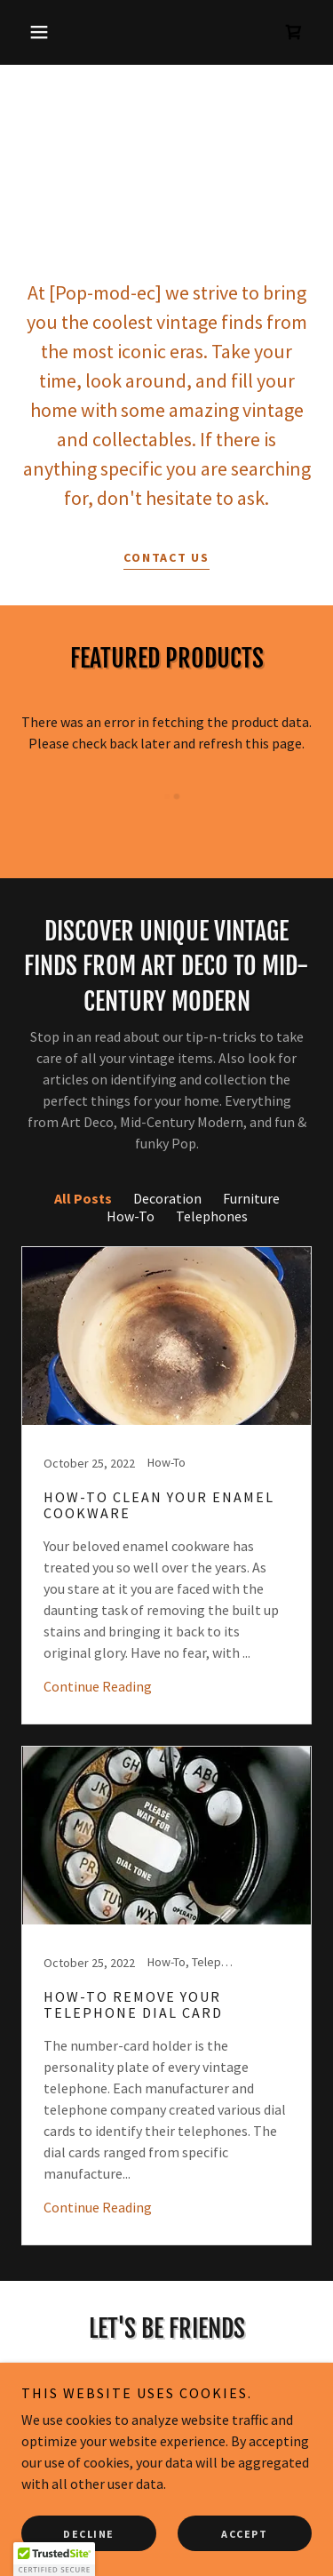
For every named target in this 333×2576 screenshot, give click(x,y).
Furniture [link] (251, 1198)
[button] (43, 32)
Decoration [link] (167, 1198)
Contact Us (166, 557)
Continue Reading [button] (98, 1686)
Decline (89, 2533)
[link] (294, 32)
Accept (244, 2533)
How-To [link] (131, 1216)
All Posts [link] (83, 1198)
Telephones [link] (212, 1216)
